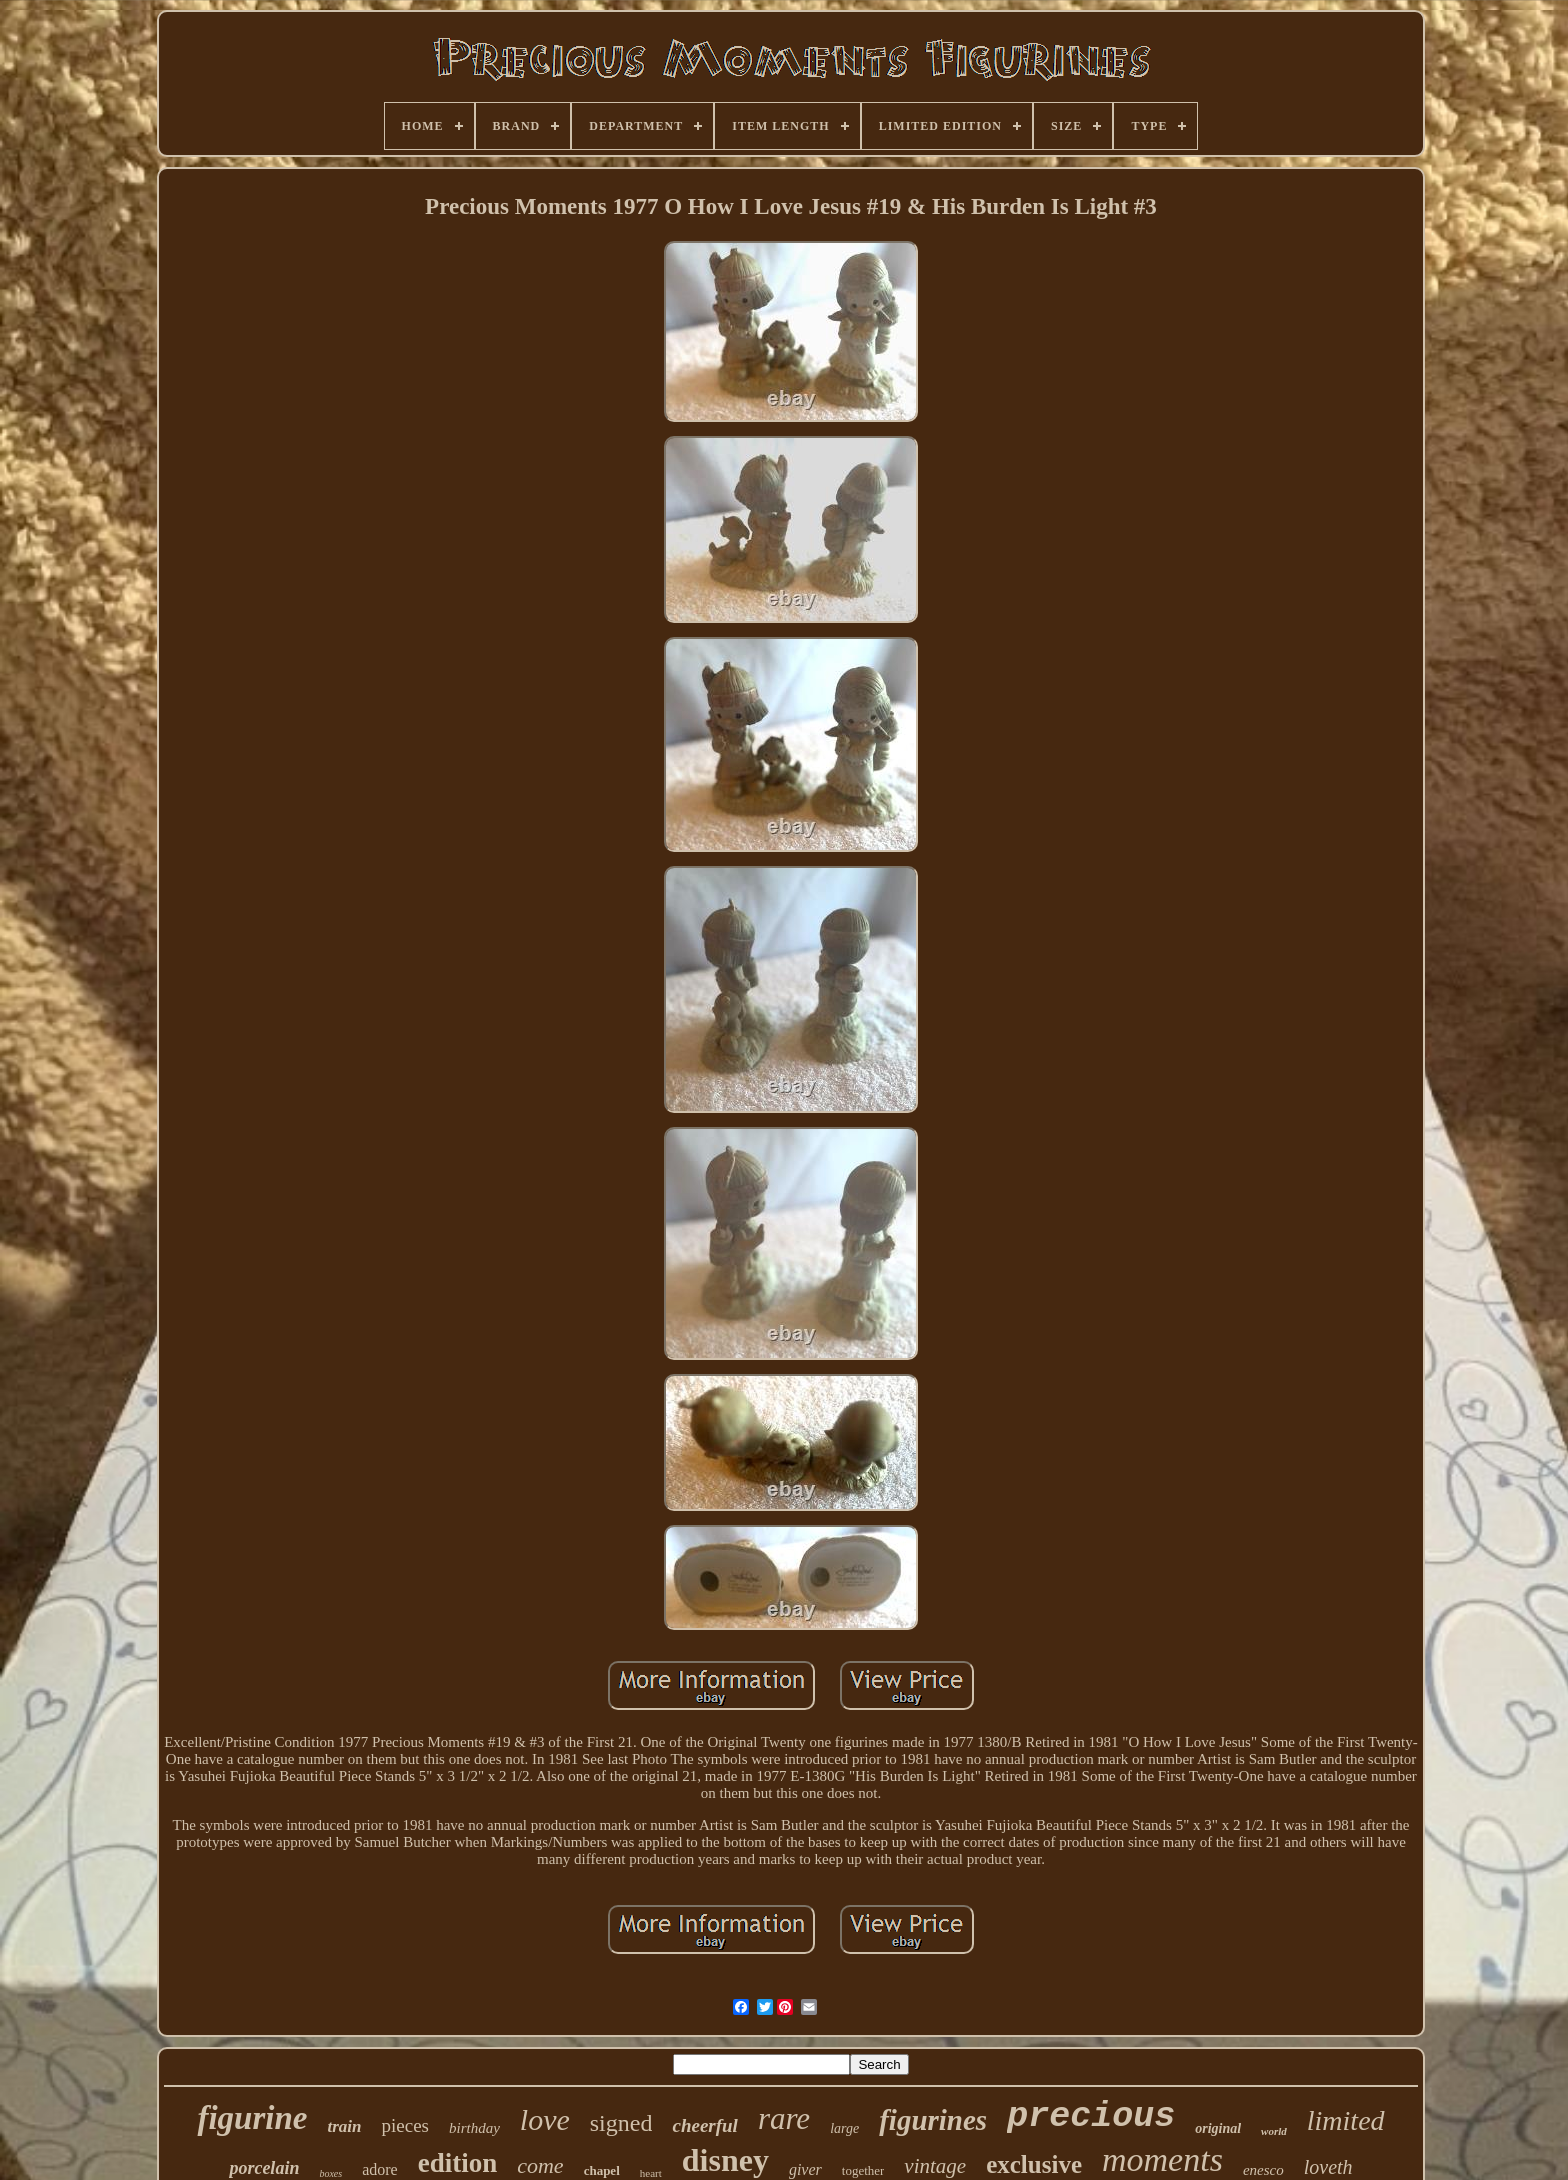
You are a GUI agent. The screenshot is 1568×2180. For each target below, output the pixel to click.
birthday (474, 2128)
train (344, 2126)
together (863, 2170)
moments (1162, 2159)
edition (458, 2163)
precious (1091, 2117)
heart (651, 2173)
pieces (404, 2125)
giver (805, 2169)
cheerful (704, 2125)
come (540, 2165)
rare (784, 2118)
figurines (933, 2120)
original (1218, 2128)
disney (725, 2160)
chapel (602, 2170)
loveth (1328, 2167)
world (1274, 2131)
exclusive (1034, 2164)
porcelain (264, 2168)
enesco (1263, 2170)
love (545, 2119)
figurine (252, 2118)
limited (1346, 2120)
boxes (330, 2173)
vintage (935, 2166)
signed (621, 2123)
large (844, 2128)
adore (380, 2169)
